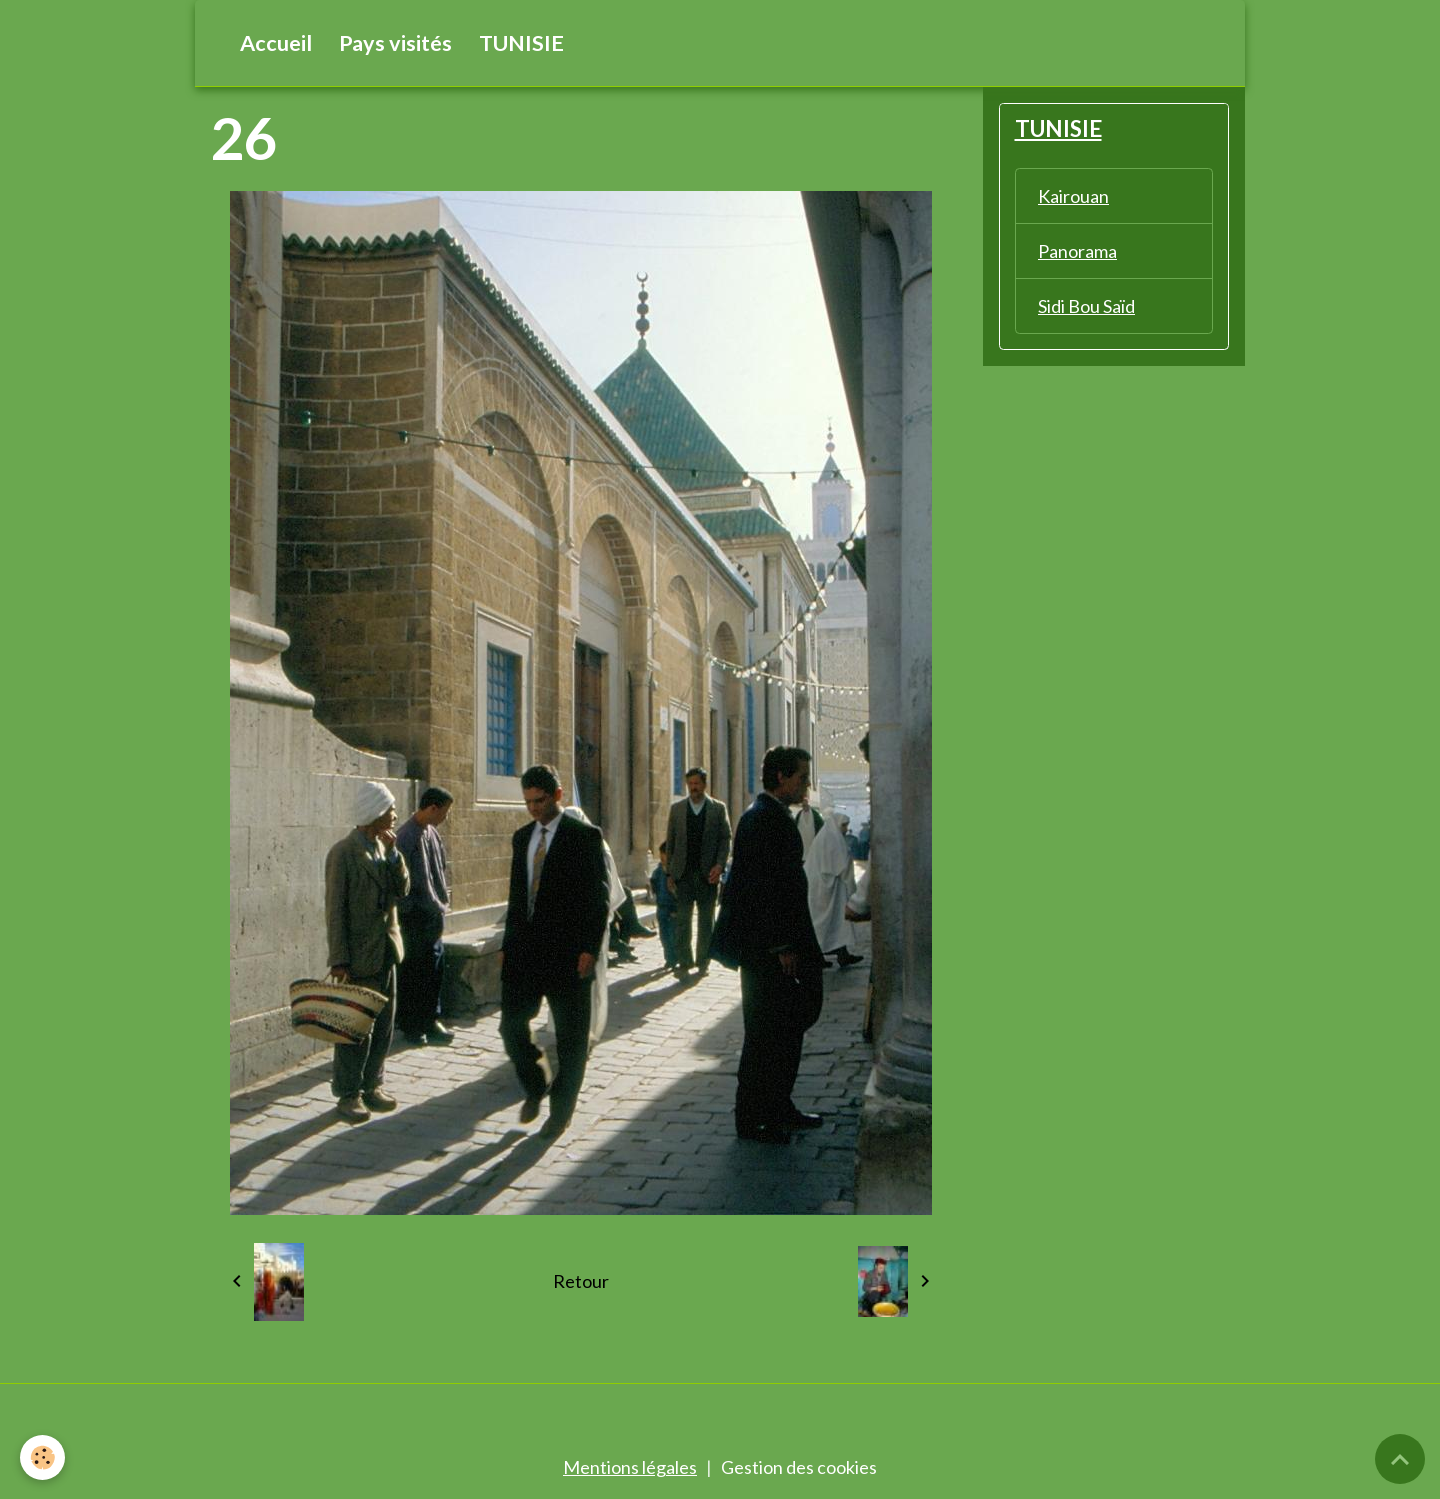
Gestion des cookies (799, 1467)
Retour (581, 1281)
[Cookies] (42, 1457)
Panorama (1077, 251)
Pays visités (395, 43)
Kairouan (1073, 196)
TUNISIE (521, 43)
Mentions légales (630, 1467)
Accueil (276, 43)
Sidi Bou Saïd (1086, 306)
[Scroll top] (1400, 1459)
